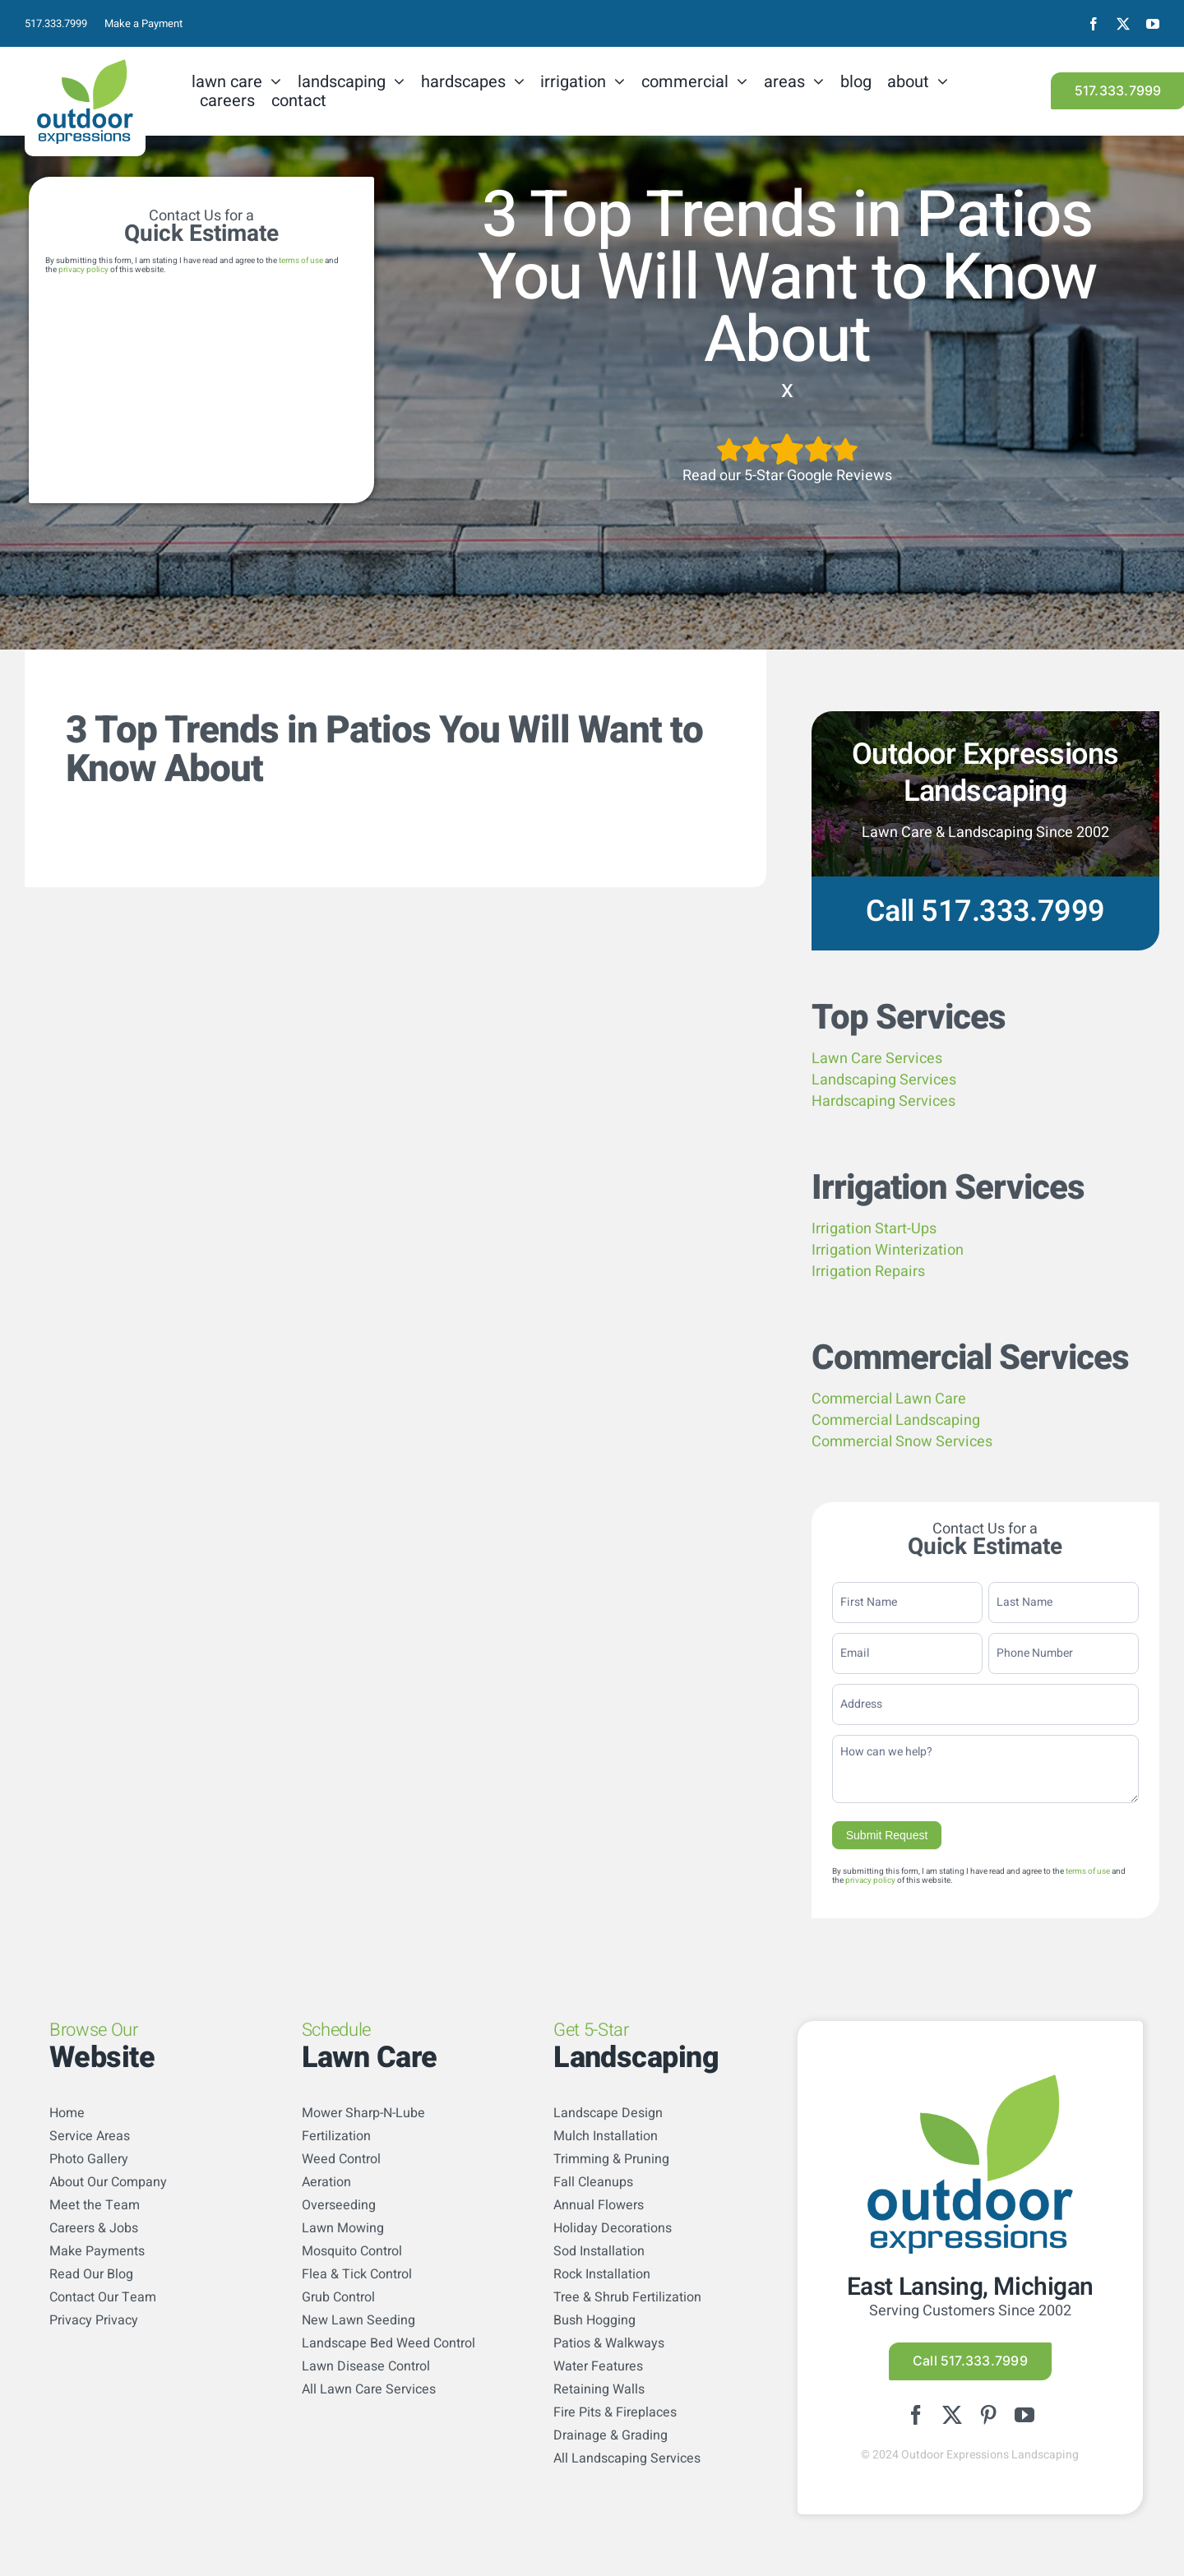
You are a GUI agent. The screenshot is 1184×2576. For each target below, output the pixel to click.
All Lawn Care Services (369, 2389)
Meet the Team (94, 2205)
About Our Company (108, 2182)
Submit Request (887, 1835)
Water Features (598, 2366)
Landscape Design (608, 2113)
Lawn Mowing (343, 2228)
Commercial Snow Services (902, 1442)
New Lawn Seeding (358, 2320)
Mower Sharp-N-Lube (363, 2113)
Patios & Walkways (608, 2343)
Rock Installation (601, 2274)
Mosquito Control (352, 2251)
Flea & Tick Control (357, 2274)
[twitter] (1123, 23)
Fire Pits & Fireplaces (615, 2412)
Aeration (326, 2182)
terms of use (301, 260)
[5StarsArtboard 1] (787, 439)
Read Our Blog (91, 2274)
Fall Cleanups (593, 2182)
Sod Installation (599, 2251)
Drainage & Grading (610, 2435)
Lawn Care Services (877, 1059)
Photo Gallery (88, 2159)
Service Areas (89, 2136)
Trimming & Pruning (611, 2159)
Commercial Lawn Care (889, 1399)
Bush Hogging (594, 2320)
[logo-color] (85, 66)
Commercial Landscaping (896, 1420)
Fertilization (336, 2136)
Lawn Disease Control (366, 2366)
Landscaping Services (884, 1080)
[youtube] (1152, 23)
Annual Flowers (598, 2205)
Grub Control (338, 2297)
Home (67, 2113)
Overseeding (339, 2205)
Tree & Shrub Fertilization (627, 2297)
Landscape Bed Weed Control (388, 2343)
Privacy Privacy (93, 2320)
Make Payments (97, 2251)
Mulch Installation (605, 2136)
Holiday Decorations (612, 2228)
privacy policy (83, 269)
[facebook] (1093, 23)
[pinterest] (988, 2415)
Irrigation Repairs (868, 1271)
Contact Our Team (102, 2297)
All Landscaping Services (627, 2458)
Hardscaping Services (883, 1101)
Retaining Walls (599, 2389)
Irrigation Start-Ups (874, 1229)
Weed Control (341, 2159)
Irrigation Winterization (888, 1250)
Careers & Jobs (93, 2228)
